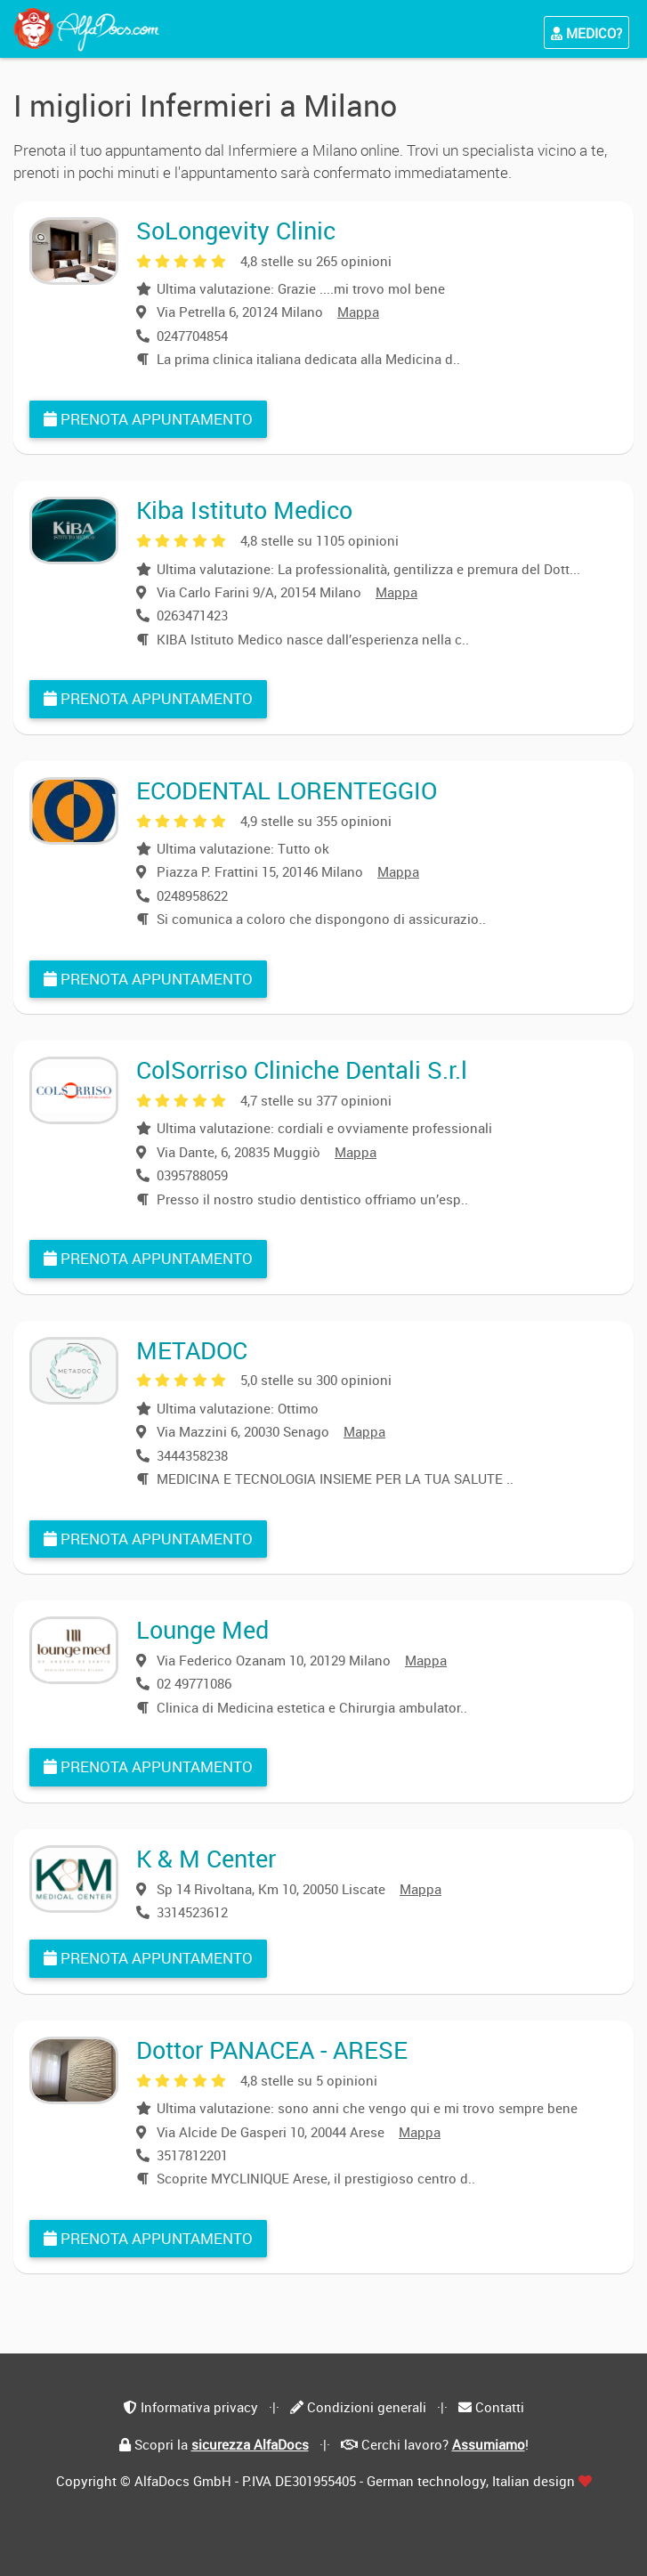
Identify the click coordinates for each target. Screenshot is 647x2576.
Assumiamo (488, 2444)
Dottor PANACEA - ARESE (272, 2049)
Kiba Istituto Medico (244, 509)
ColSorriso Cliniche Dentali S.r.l (301, 1069)
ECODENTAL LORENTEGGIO (286, 790)
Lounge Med (202, 1629)
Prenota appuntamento (148, 419)
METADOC (191, 1349)
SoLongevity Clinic (236, 230)
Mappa (358, 311)
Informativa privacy (199, 2407)
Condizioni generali (366, 2407)
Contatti (499, 2407)
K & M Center (206, 1858)
